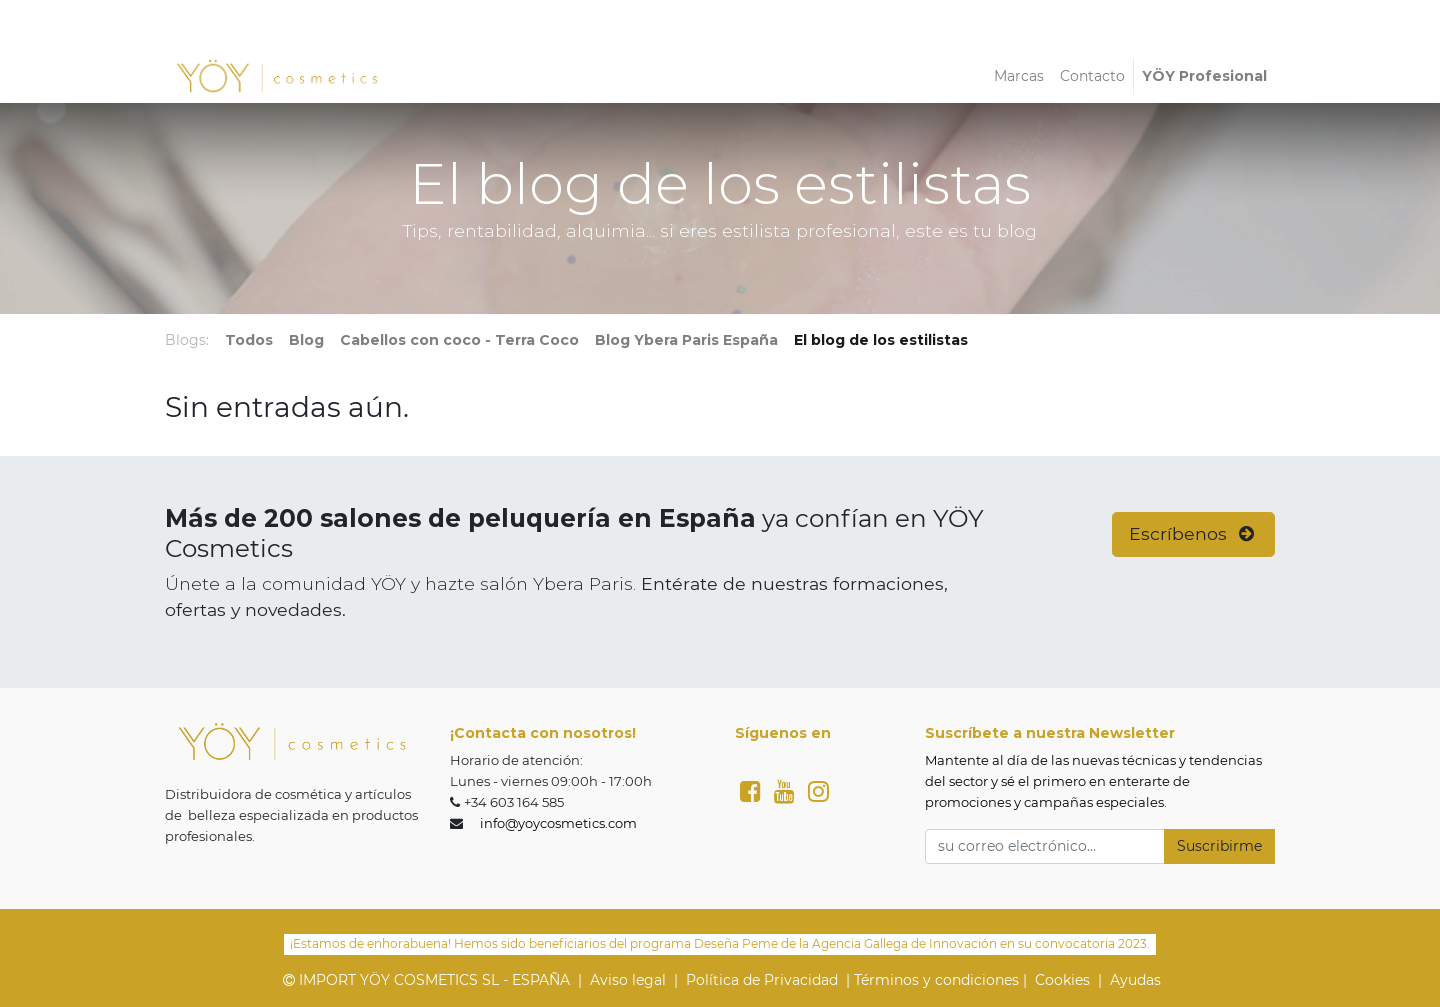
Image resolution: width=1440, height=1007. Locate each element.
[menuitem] (1019, 76)
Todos (249, 340)
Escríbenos (1194, 533)
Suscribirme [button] (1219, 846)
